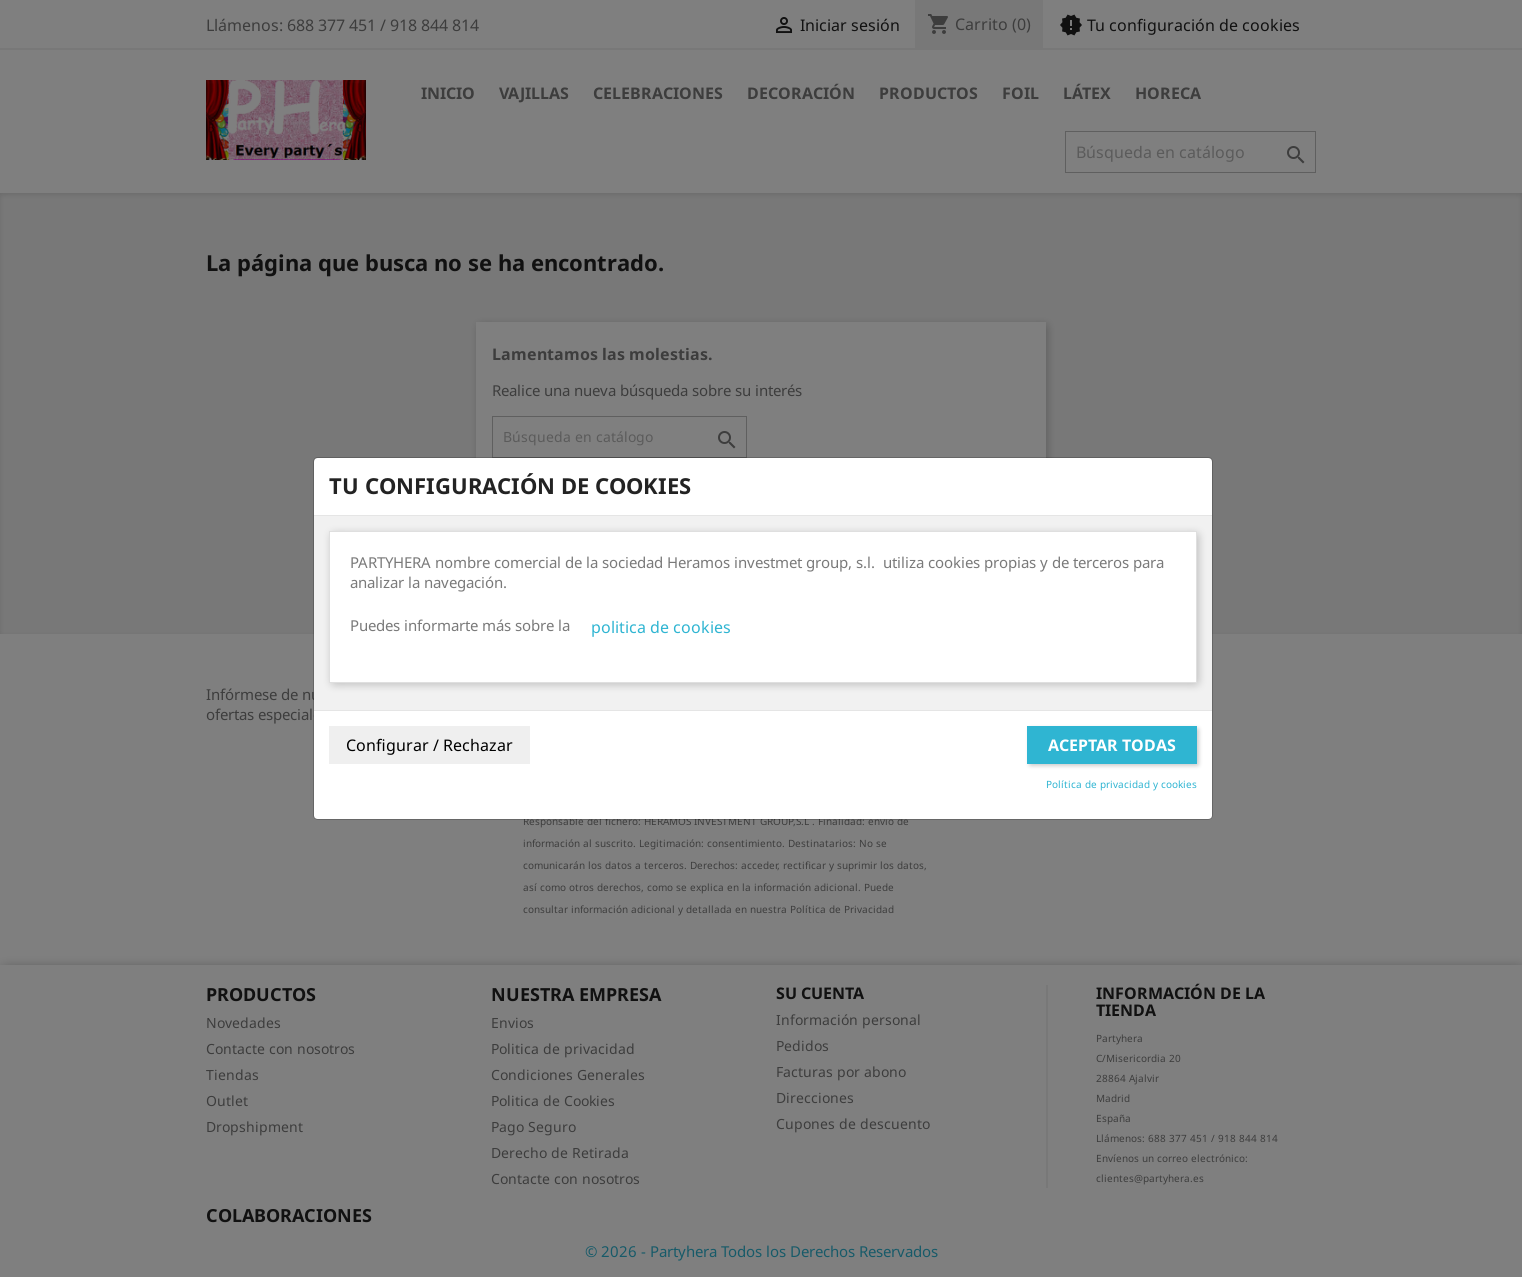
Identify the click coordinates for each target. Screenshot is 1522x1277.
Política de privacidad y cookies (1121, 784)
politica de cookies (661, 627)
